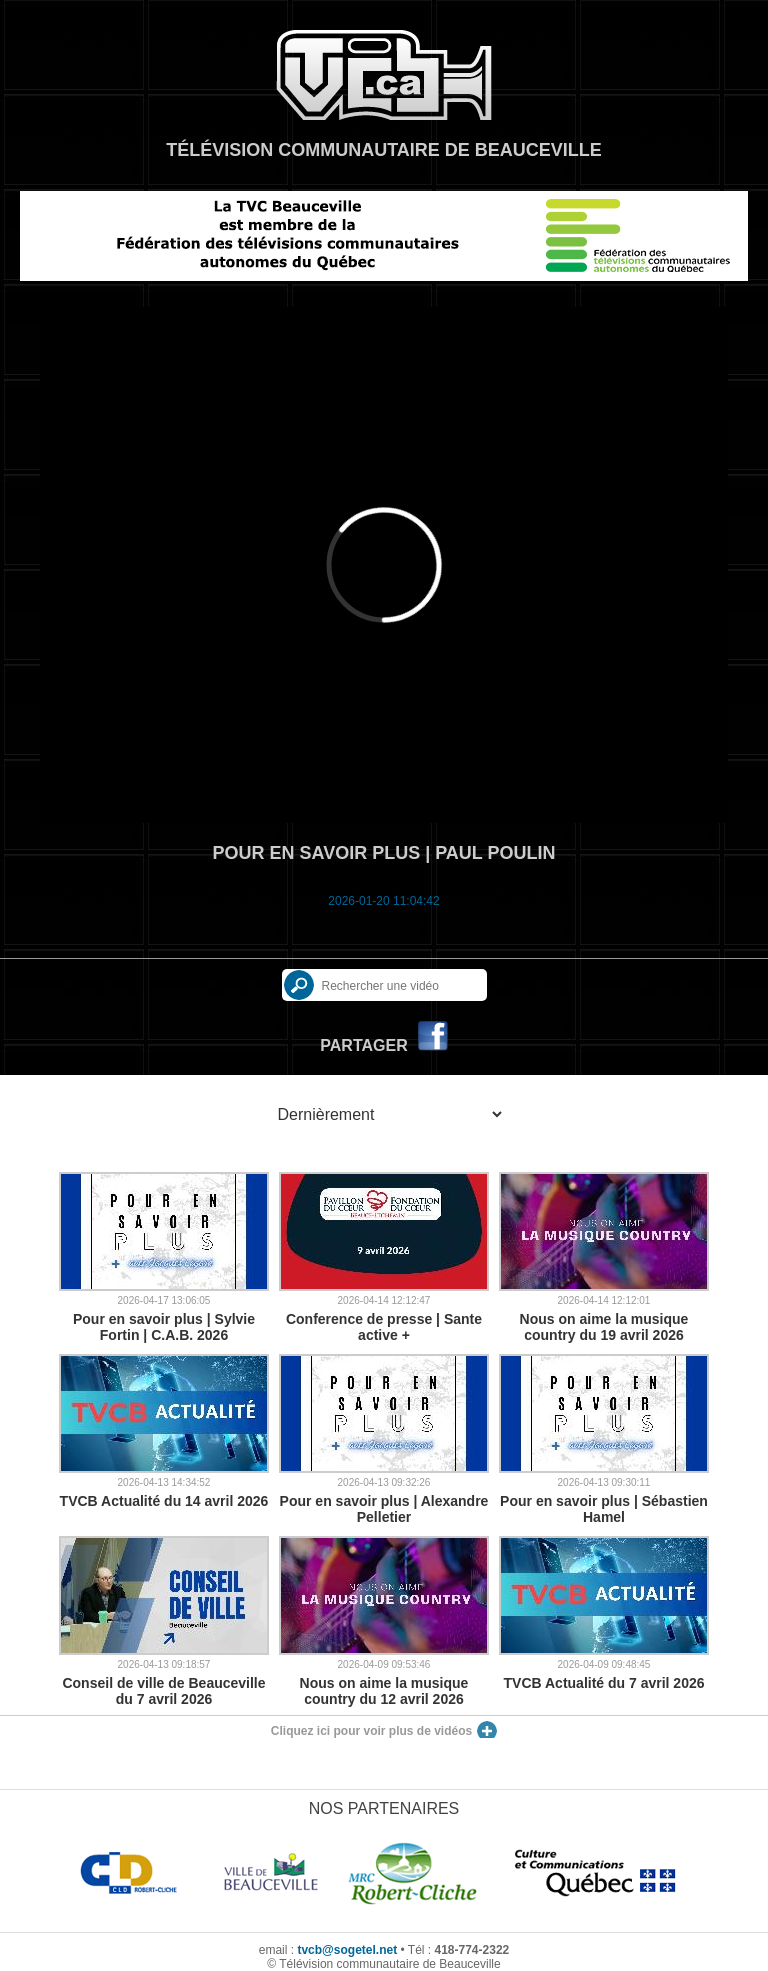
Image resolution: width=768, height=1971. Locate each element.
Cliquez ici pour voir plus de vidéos (371, 1731)
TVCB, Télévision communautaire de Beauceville (384, 75)
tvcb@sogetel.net (347, 1950)
